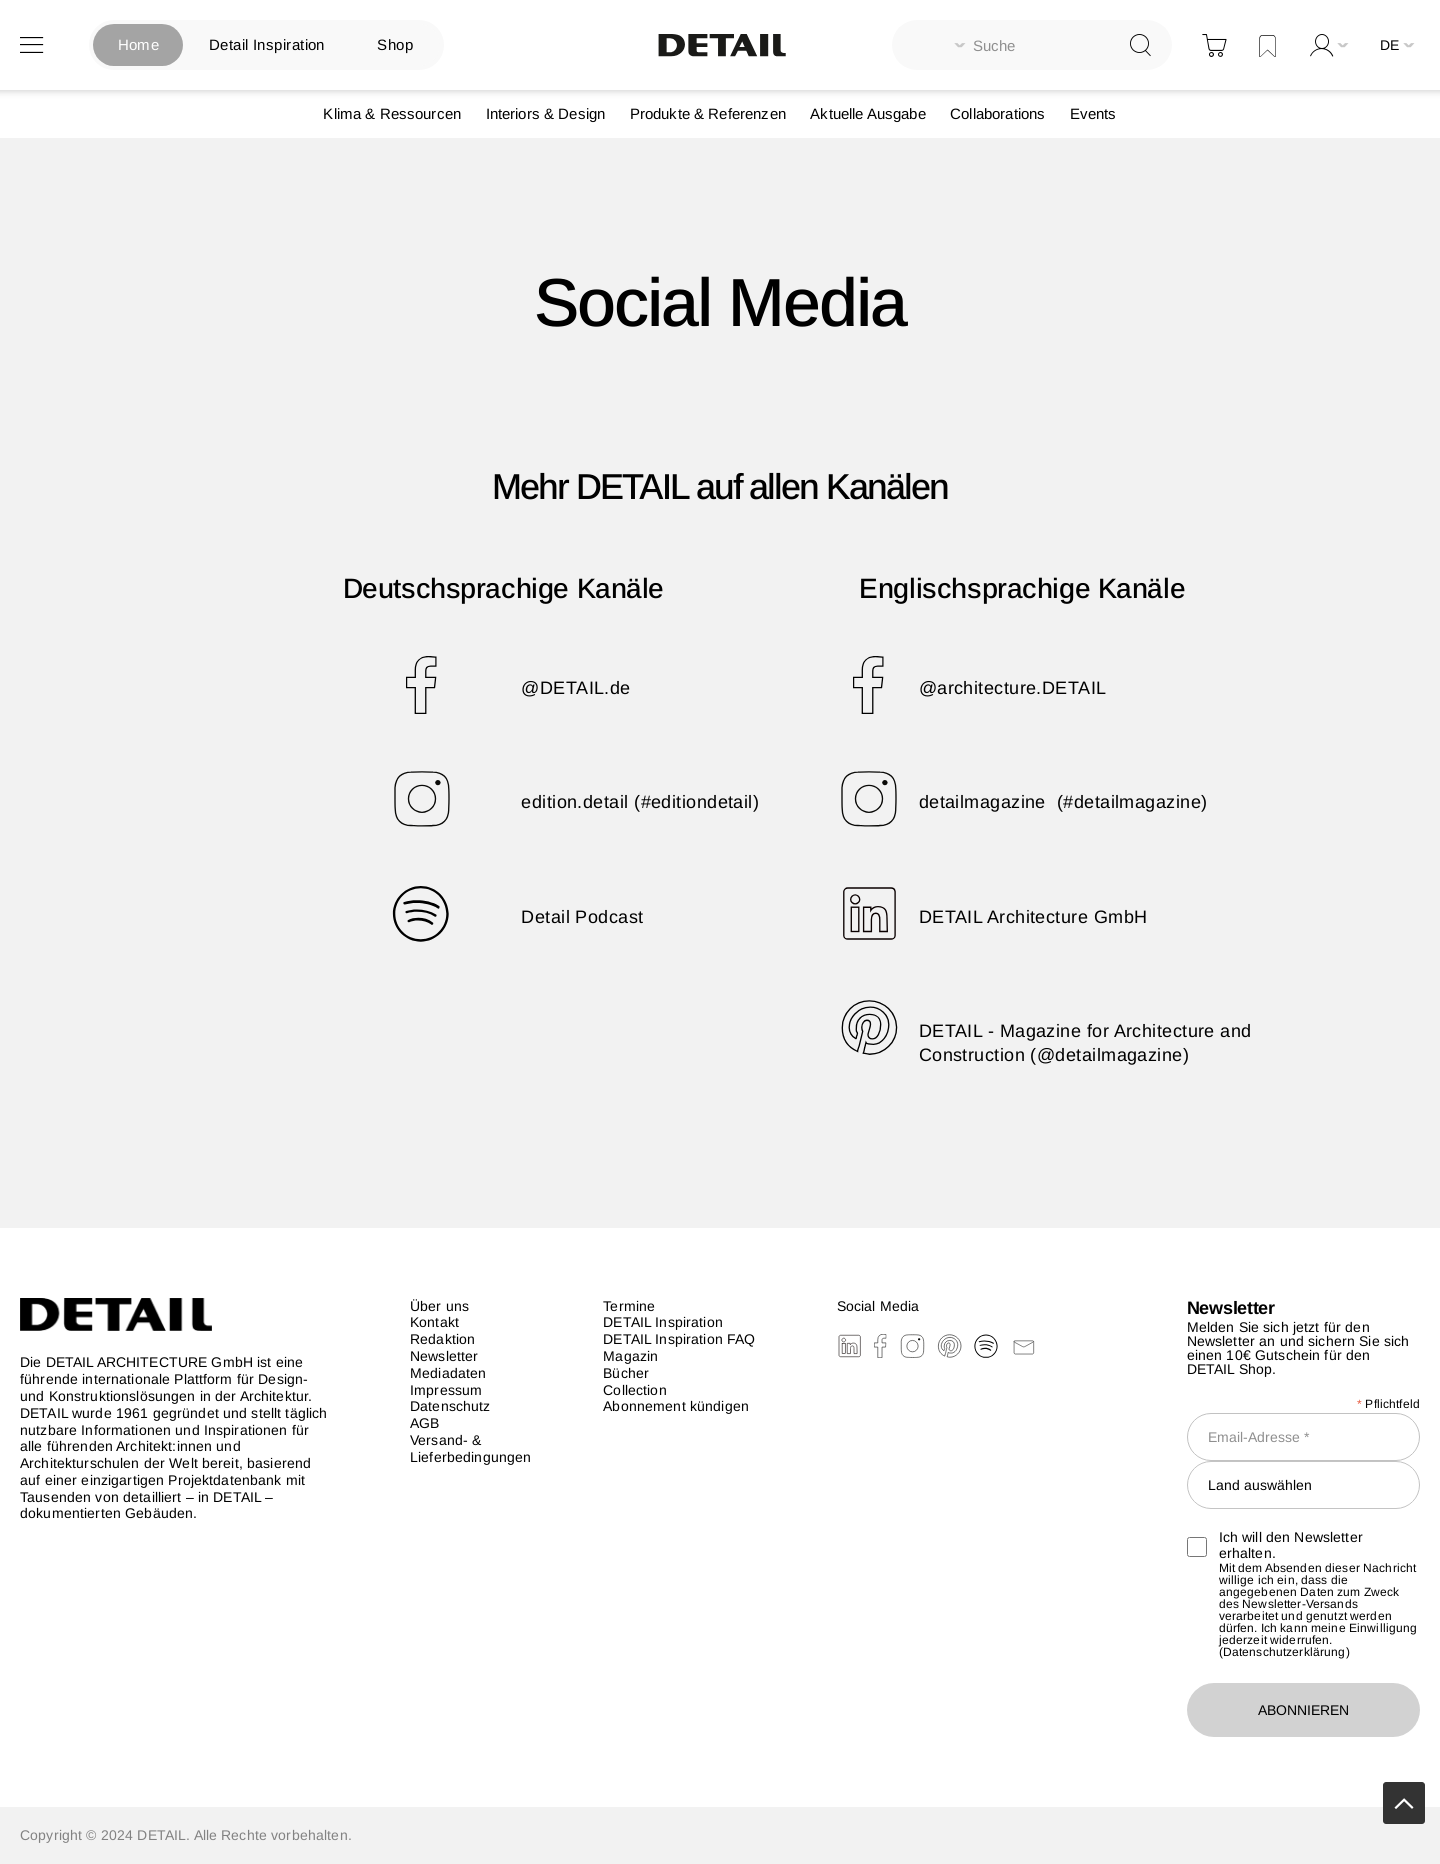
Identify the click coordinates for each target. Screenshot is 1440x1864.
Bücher (626, 1373)
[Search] (1141, 44)
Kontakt (434, 1322)
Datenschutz (450, 1406)
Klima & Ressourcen (392, 113)
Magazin (630, 1356)
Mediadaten (448, 1373)
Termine (629, 1306)
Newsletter (444, 1356)
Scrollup (1404, 1803)
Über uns (439, 1306)
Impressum (446, 1390)
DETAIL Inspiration (663, 1322)
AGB (424, 1423)
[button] (1400, 45)
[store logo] (720, 45)
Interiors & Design (546, 113)
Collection (634, 1390)
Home (139, 44)
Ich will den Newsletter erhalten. (1275, 1545)
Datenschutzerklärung (1284, 1652)
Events (1093, 113)
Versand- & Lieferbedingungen (470, 1448)
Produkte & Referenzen (708, 113)
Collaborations (997, 113)
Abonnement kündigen (676, 1406)
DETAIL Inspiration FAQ (679, 1339)
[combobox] (1032, 45)
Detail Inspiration (267, 44)
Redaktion (442, 1339)
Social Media (878, 1306)
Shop (395, 44)
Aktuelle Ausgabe (867, 113)
